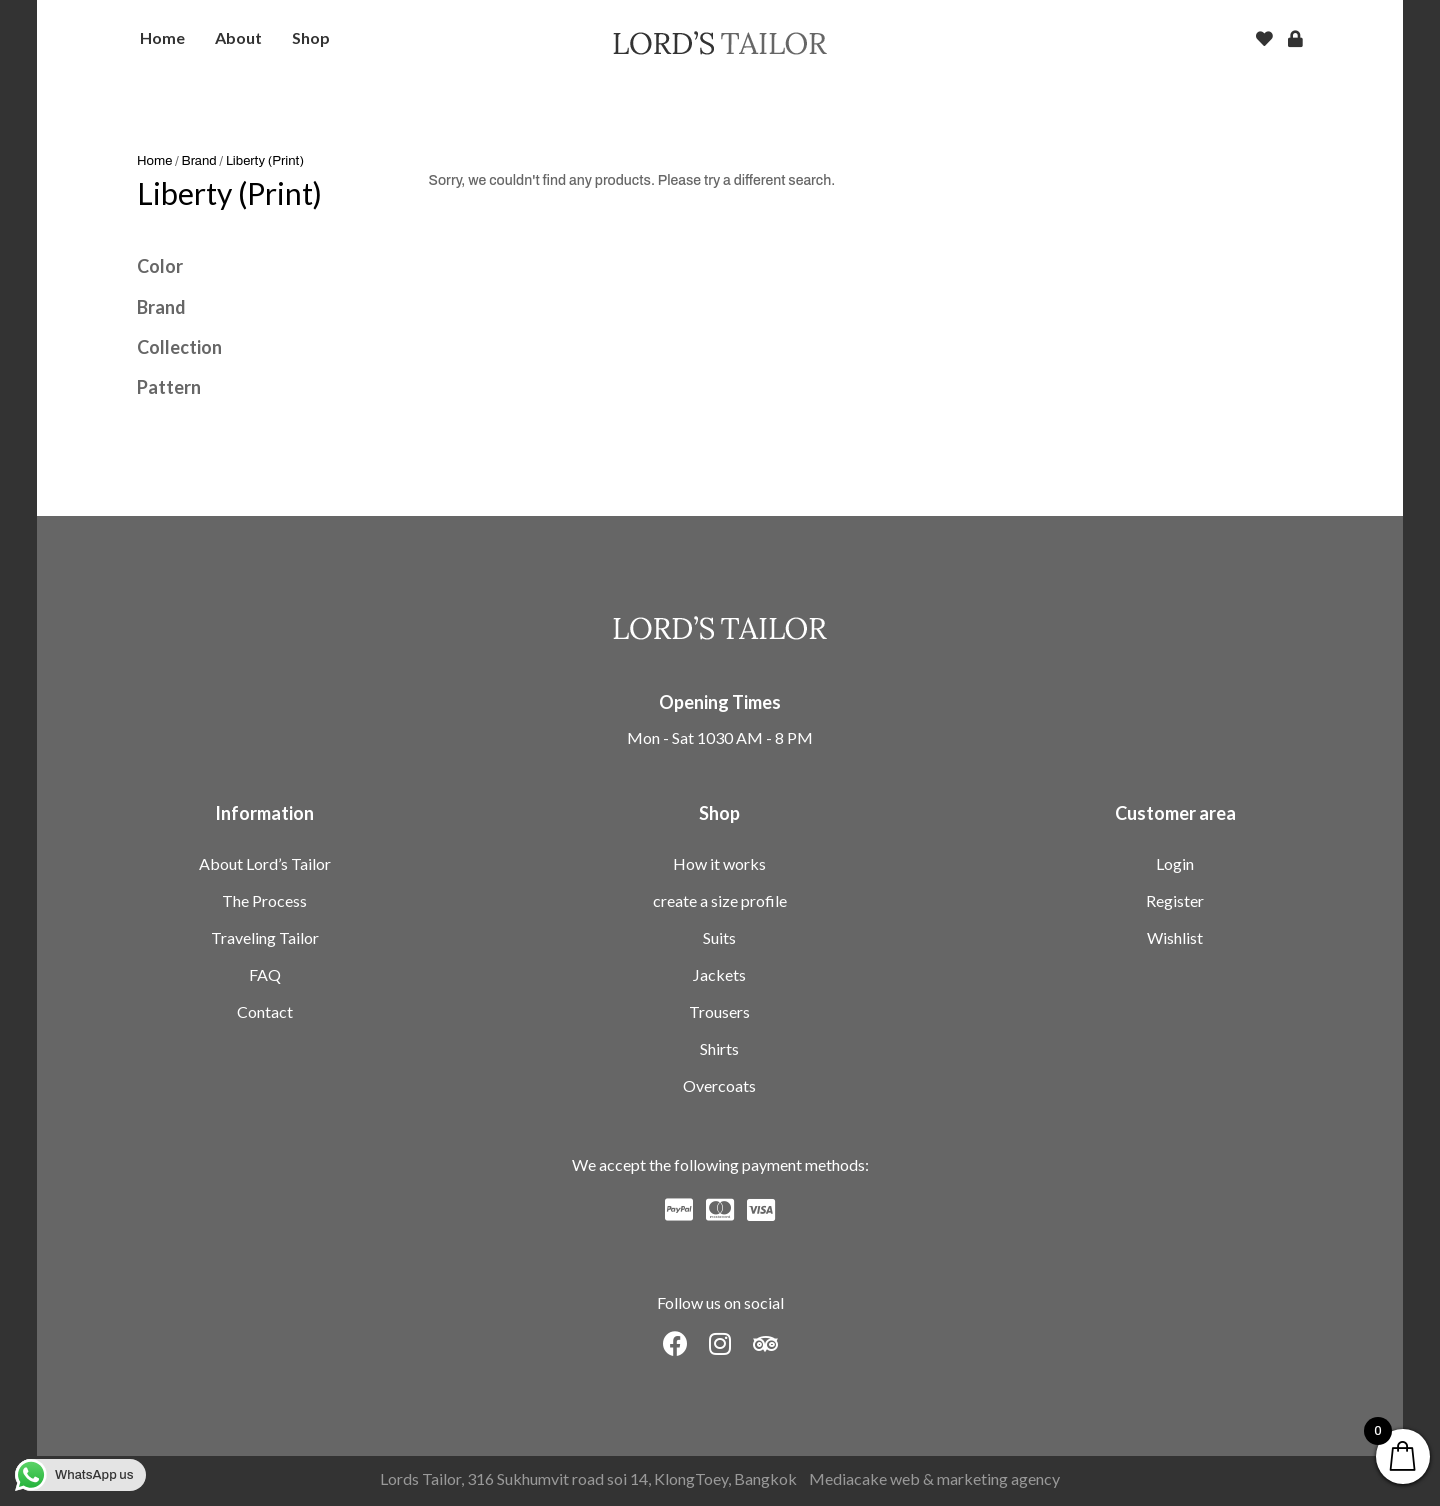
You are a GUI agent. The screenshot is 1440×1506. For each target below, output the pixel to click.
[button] (675, 1343)
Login (1175, 863)
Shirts (719, 1048)
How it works (719, 863)
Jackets (719, 974)
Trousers (719, 1011)
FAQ (265, 974)
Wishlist (1175, 937)
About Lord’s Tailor (265, 863)
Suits (719, 937)
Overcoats (719, 1085)
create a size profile (720, 900)
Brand (199, 161)
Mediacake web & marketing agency (934, 1478)
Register (1175, 900)
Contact (265, 1011)
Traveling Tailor (265, 937)
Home (154, 161)
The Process (264, 900)
